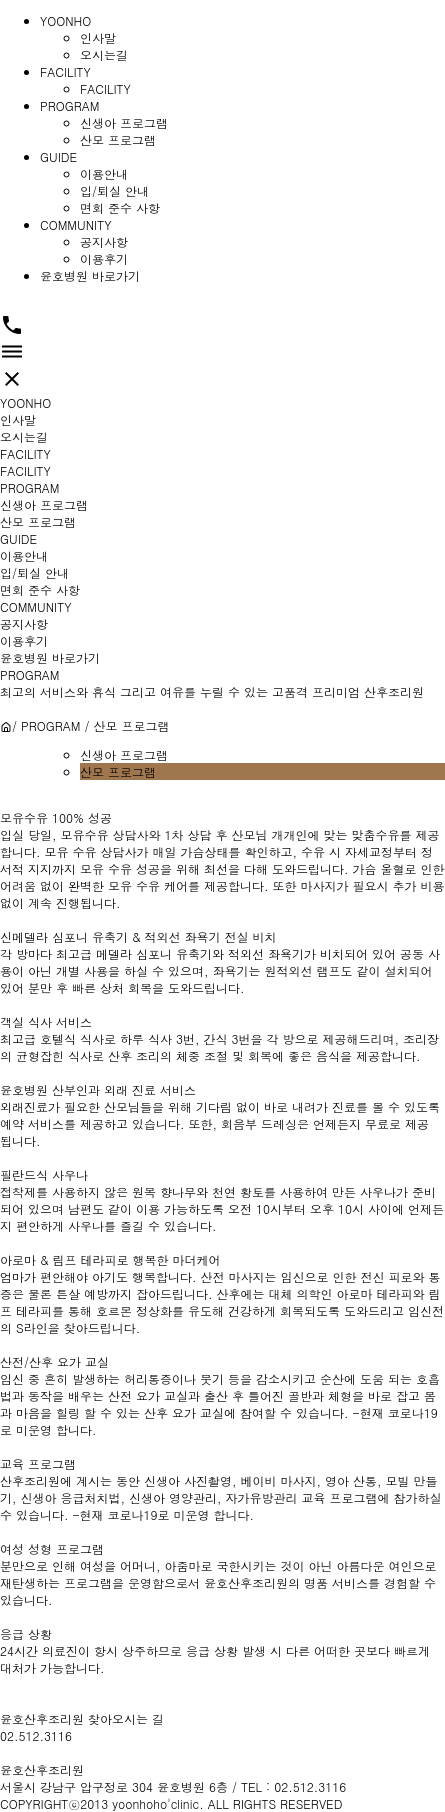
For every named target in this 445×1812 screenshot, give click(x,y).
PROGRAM (69, 105)
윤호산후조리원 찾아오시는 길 (82, 1718)
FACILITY (65, 71)
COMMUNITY (75, 224)
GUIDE (58, 156)
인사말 (98, 37)
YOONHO (65, 20)
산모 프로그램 (118, 139)
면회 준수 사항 (120, 207)
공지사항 (104, 241)
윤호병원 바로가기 (90, 275)
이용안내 (104, 173)
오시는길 (104, 54)
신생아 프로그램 (124, 122)
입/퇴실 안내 (114, 190)
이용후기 (104, 258)
